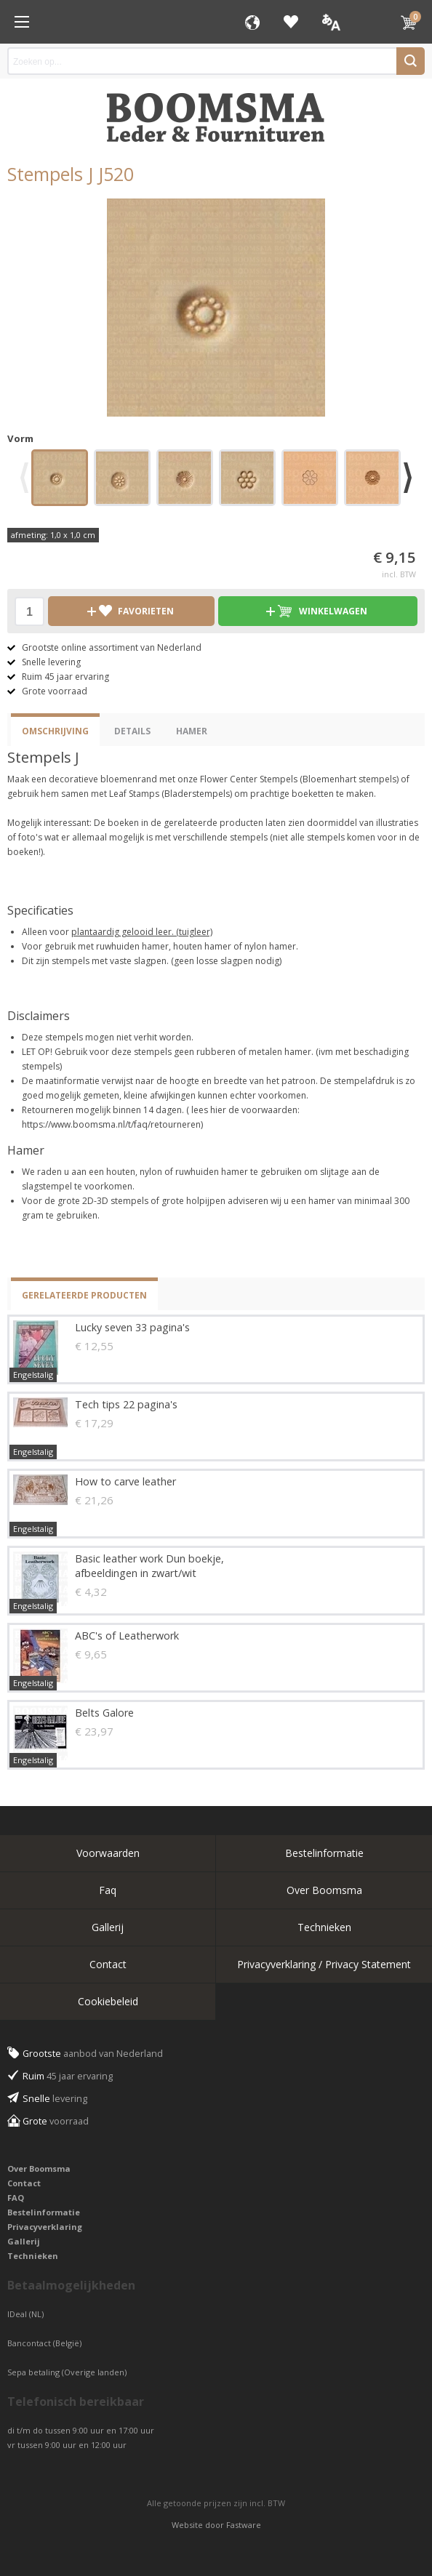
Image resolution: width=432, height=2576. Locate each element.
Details (132, 731)
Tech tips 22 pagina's (126, 1404)
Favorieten (291, 21)
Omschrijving (55, 731)
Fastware (243, 2524)
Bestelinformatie (324, 1853)
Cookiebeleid (108, 2001)
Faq (107, 1890)
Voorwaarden (108, 1853)
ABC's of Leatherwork (127, 1635)
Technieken (324, 1927)
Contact (108, 1964)
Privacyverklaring (44, 2226)
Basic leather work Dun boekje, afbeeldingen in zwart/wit (149, 1566)
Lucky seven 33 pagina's (132, 1327)
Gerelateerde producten (84, 1295)
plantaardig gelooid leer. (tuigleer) (141, 932)
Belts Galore (104, 1713)
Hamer (191, 731)
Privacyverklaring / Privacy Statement (324, 1964)
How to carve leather (125, 1481)
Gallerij (108, 1927)
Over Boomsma (324, 1890)
